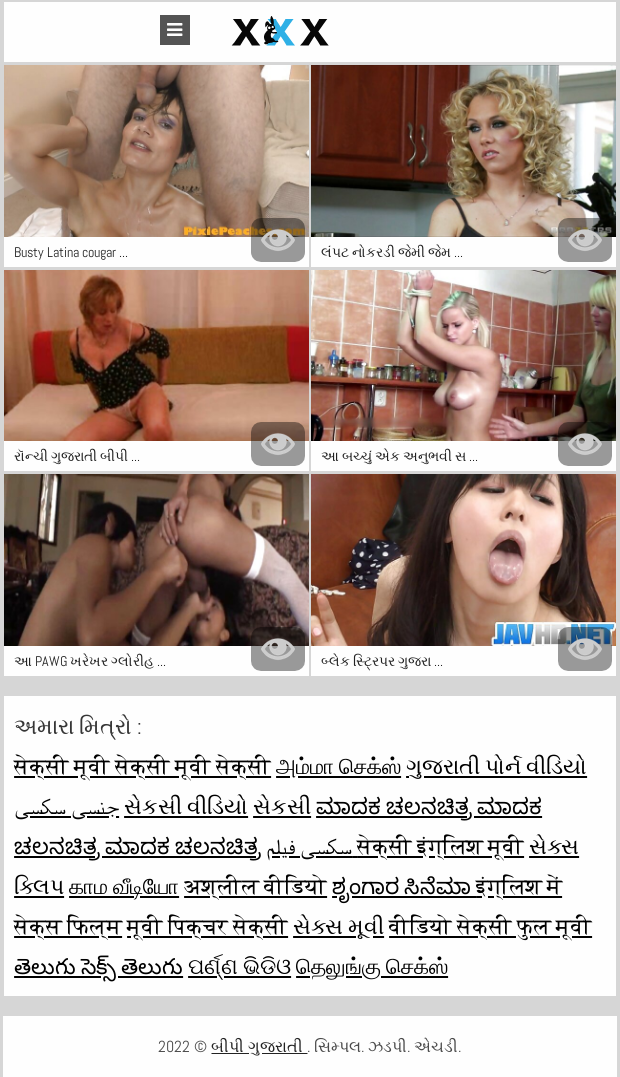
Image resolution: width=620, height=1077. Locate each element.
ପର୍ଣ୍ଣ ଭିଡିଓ (239, 966)
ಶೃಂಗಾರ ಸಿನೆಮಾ (404, 886)
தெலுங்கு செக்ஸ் (372, 966)
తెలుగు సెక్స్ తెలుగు (98, 966)
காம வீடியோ (124, 886)
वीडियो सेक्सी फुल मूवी (490, 926)
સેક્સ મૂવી (338, 926)
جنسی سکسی (66, 806)
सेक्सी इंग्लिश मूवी (440, 846)
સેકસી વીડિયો (186, 806)
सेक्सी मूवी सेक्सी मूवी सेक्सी (142, 766)
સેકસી (282, 806)
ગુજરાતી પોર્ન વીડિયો (496, 766)
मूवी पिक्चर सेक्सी (207, 926)
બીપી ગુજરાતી (259, 1046)
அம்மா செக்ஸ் (338, 766)
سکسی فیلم (311, 846)
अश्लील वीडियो (255, 886)
